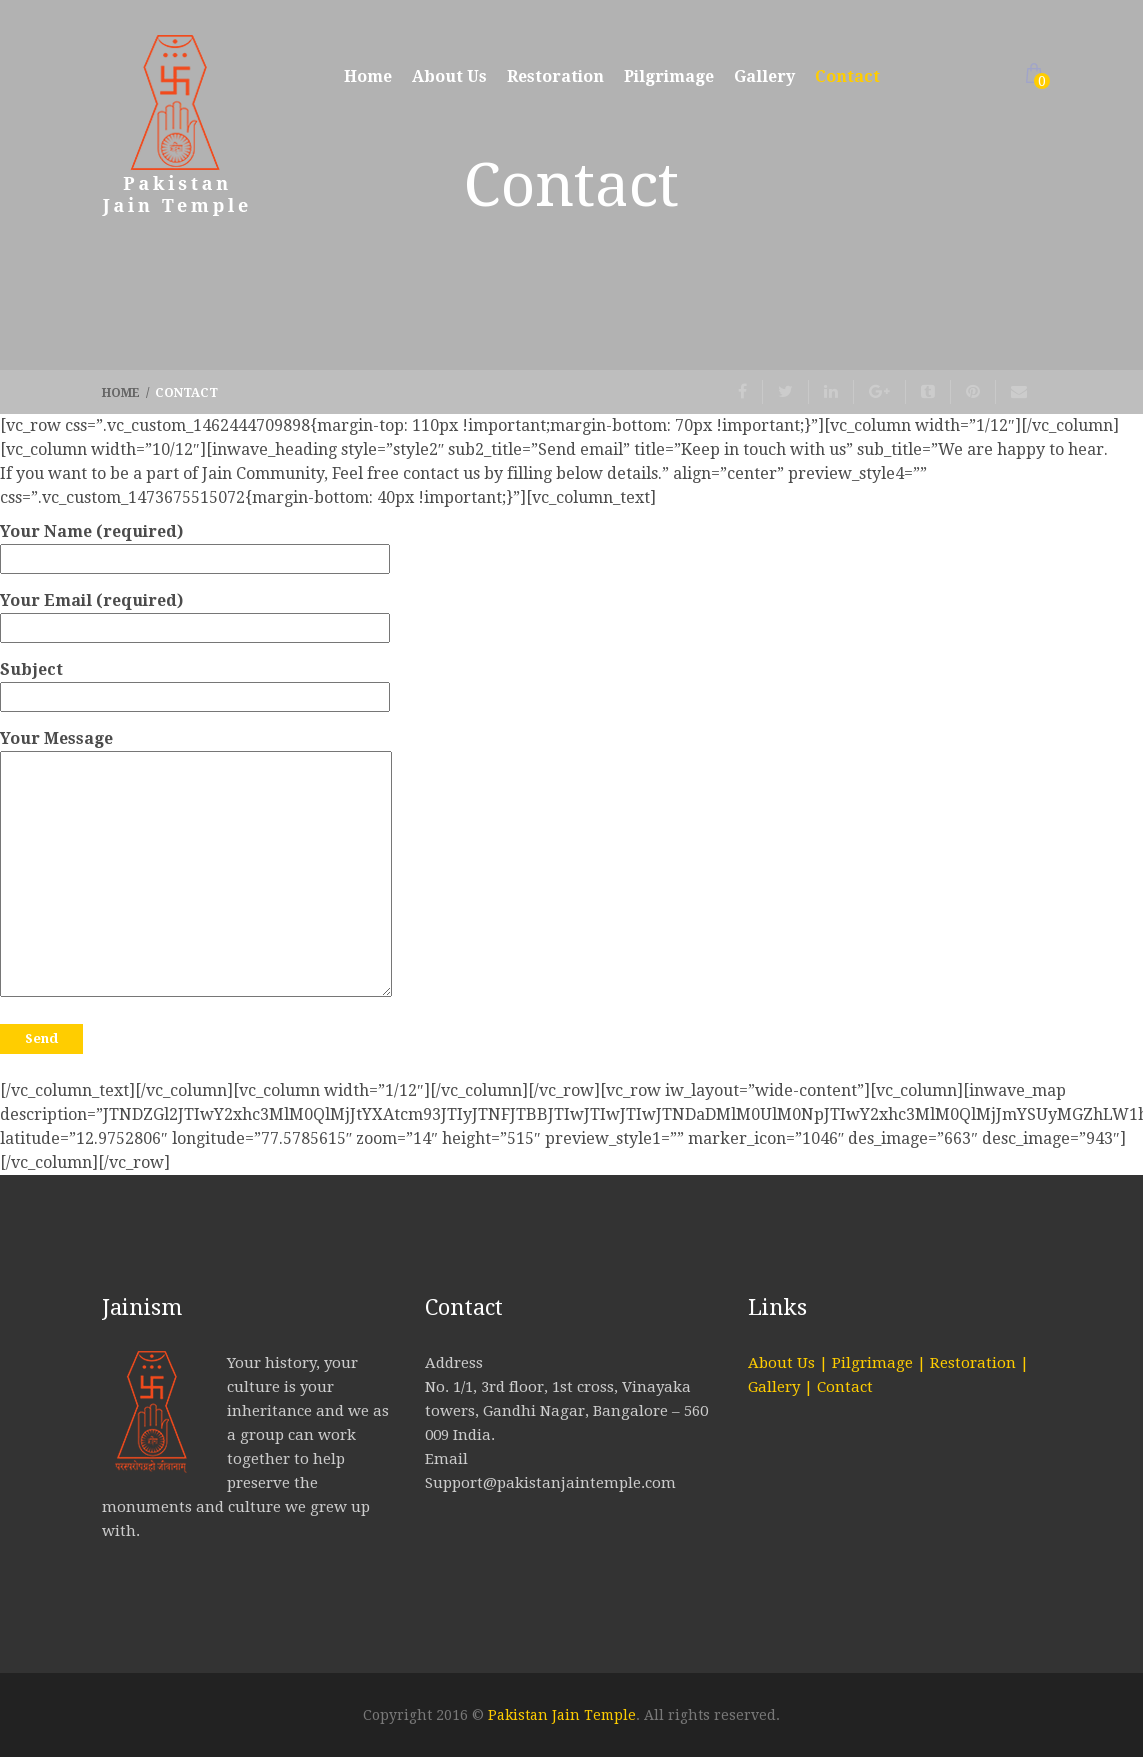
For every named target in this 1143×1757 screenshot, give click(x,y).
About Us (449, 76)
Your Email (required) (195, 614)
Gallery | (782, 1387)
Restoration (555, 76)
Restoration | (979, 1363)
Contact (847, 76)
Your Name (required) (195, 545)
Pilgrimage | (881, 1363)
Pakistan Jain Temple (562, 1715)
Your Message (196, 865)
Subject (195, 683)
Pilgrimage (669, 76)
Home (368, 76)
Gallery (764, 76)
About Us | (790, 1363)
